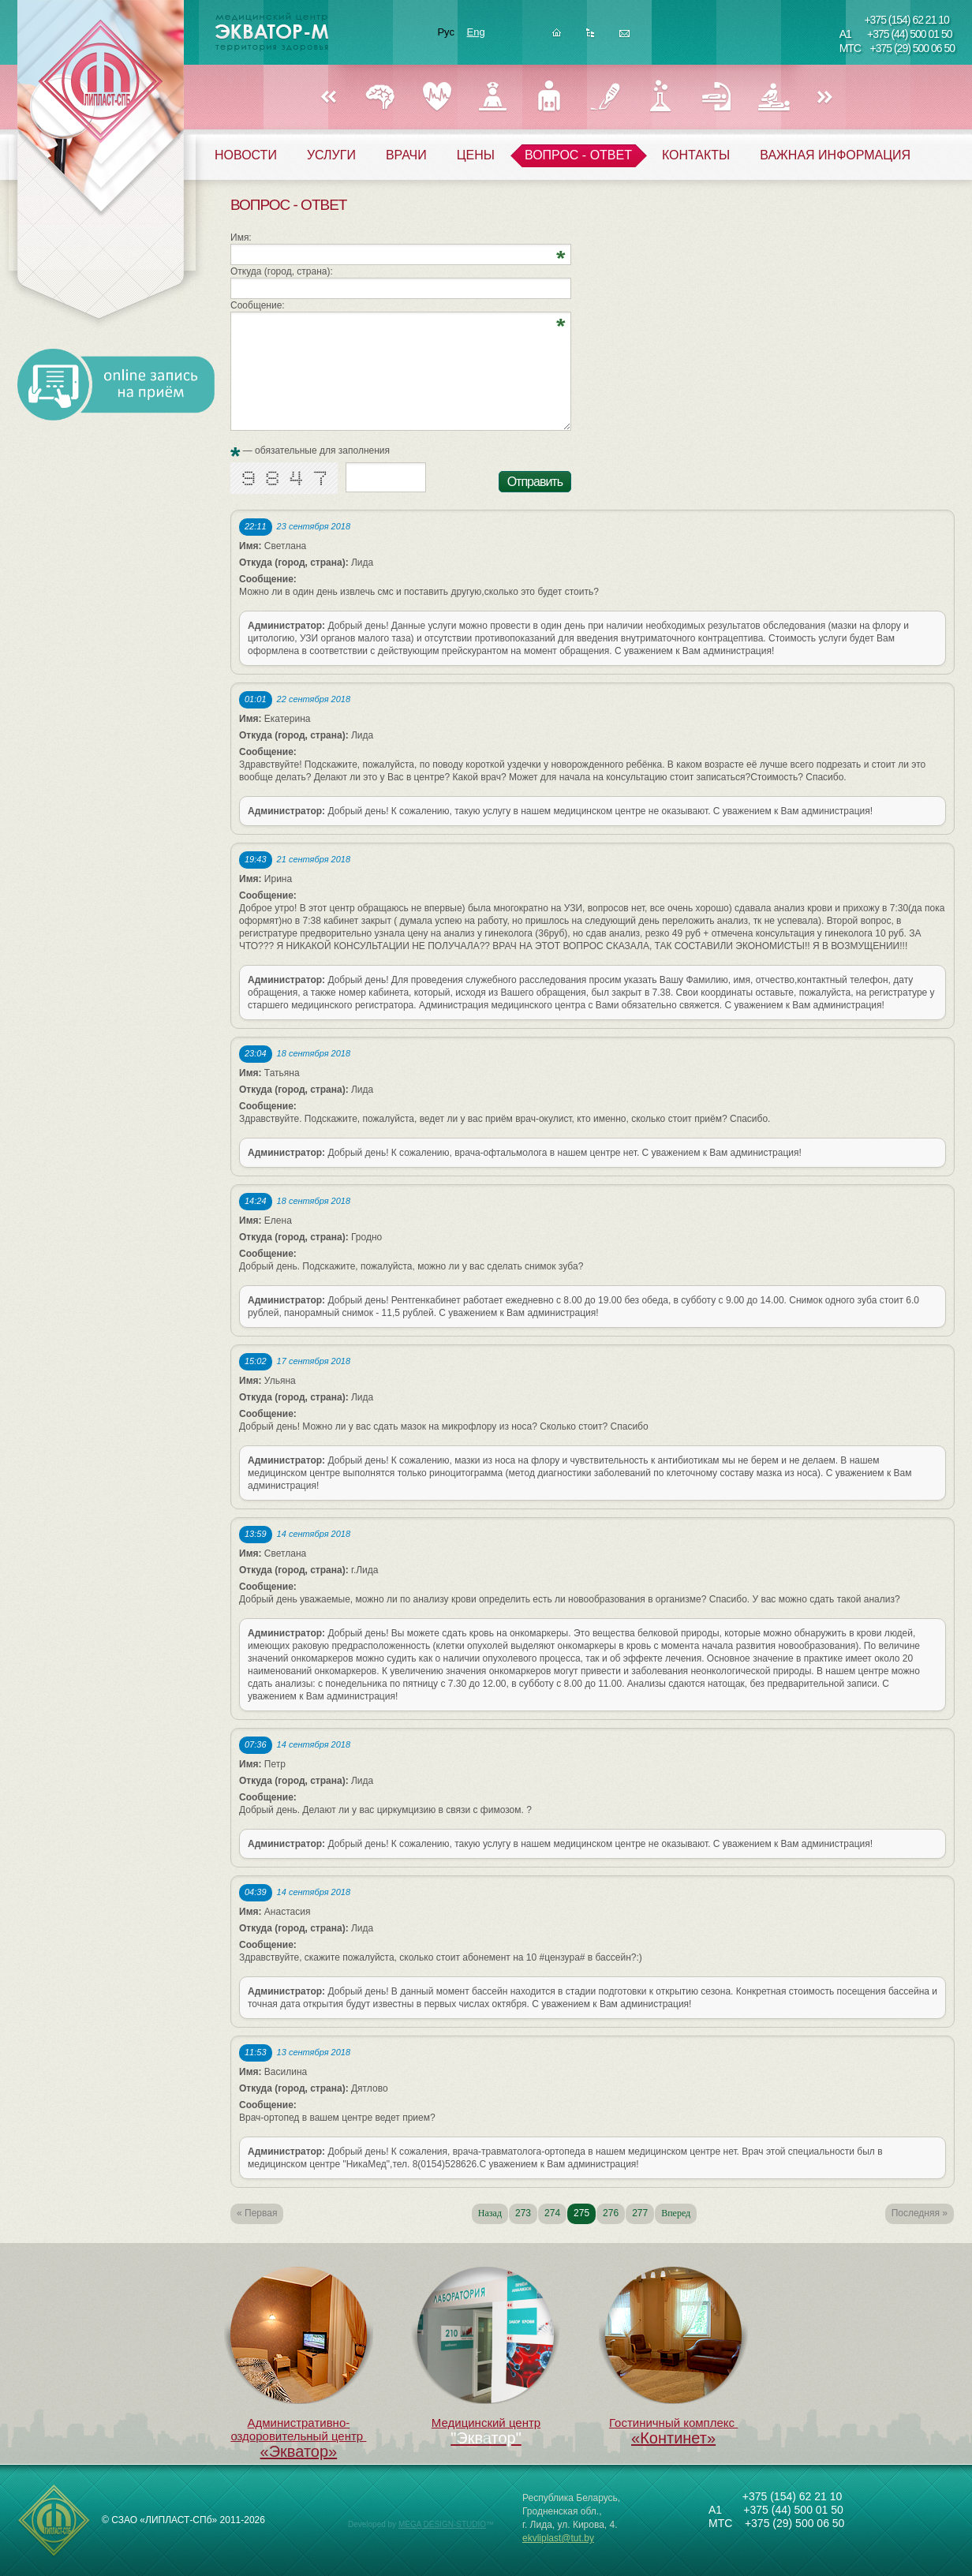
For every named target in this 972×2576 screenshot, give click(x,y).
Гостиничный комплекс (674, 2357)
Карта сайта (590, 37)
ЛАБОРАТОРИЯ (660, 96)
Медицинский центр (485, 2348)
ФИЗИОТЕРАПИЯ (772, 96)
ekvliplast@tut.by (558, 2538)
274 (552, 2213)
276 (611, 2213)
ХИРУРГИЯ (604, 96)
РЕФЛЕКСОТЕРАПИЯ (716, 96)
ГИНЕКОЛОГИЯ (492, 96)
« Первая (257, 2213)
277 (640, 2213)
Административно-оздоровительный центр (299, 2364)
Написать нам (624, 37)
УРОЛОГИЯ (548, 96)
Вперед (825, 98)
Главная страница (556, 37)
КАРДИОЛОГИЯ (436, 96)
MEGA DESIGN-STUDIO (442, 2524)
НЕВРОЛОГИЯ (380, 96)
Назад (328, 98)
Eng (476, 32)
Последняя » (920, 2213)
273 (523, 2213)
